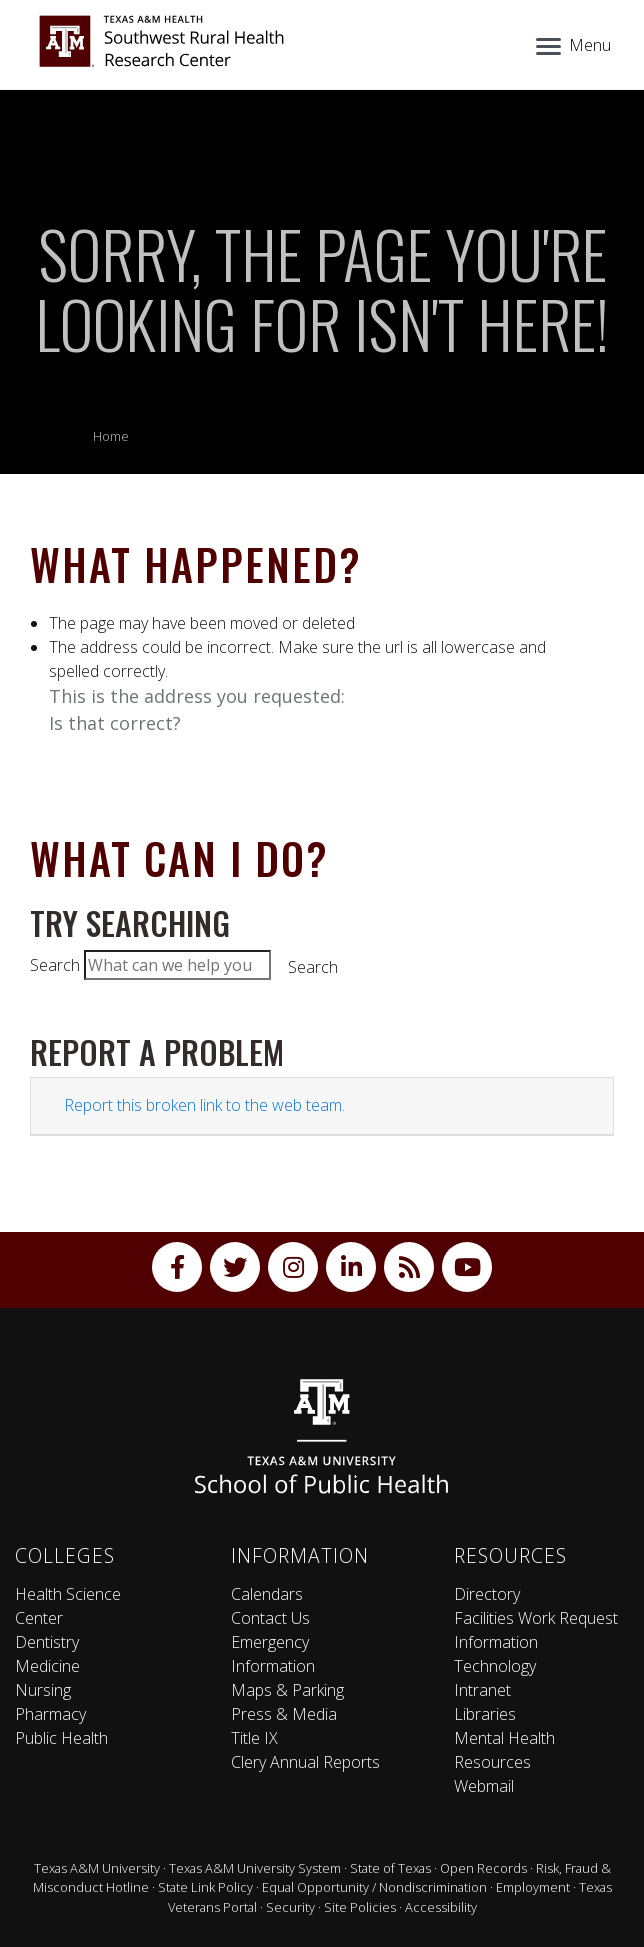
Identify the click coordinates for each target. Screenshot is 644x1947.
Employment (533, 1887)
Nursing (43, 1690)
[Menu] (571, 43)
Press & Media (284, 1714)
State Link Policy (205, 1887)
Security (290, 1907)
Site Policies (360, 1907)
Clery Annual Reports (305, 1762)
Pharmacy (50, 1714)
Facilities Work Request (536, 1618)
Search (55, 965)
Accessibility (441, 1907)
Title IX (254, 1738)
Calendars (267, 1594)
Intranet (482, 1690)
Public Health (61, 1738)
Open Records (483, 1868)
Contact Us (270, 1618)
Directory (487, 1594)
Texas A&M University (97, 1868)
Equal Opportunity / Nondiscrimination (374, 1887)
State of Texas (390, 1868)
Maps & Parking (287, 1690)
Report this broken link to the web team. (204, 1105)
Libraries (485, 1714)
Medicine (47, 1666)
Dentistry (47, 1642)
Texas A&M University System (255, 1868)
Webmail (484, 1786)
